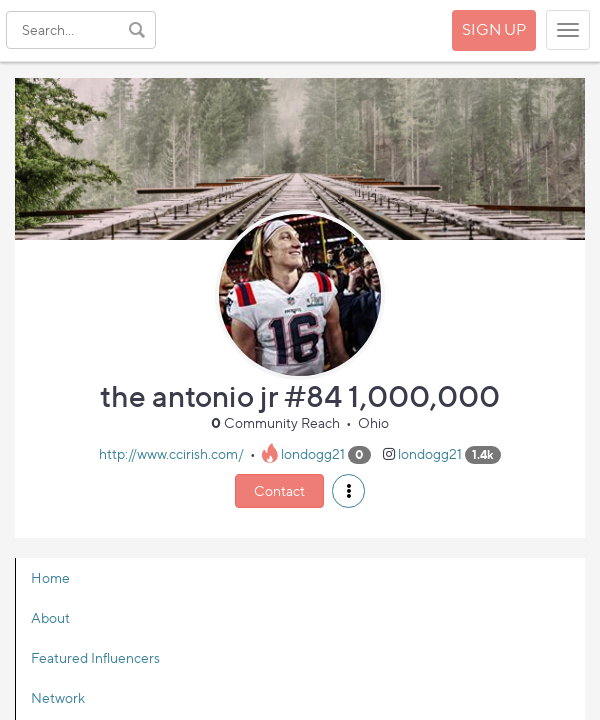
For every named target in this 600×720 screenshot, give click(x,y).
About (50, 617)
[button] (348, 491)
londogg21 (313, 453)
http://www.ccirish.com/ (171, 453)
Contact (279, 490)
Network (58, 697)
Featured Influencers (95, 657)
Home (50, 577)
